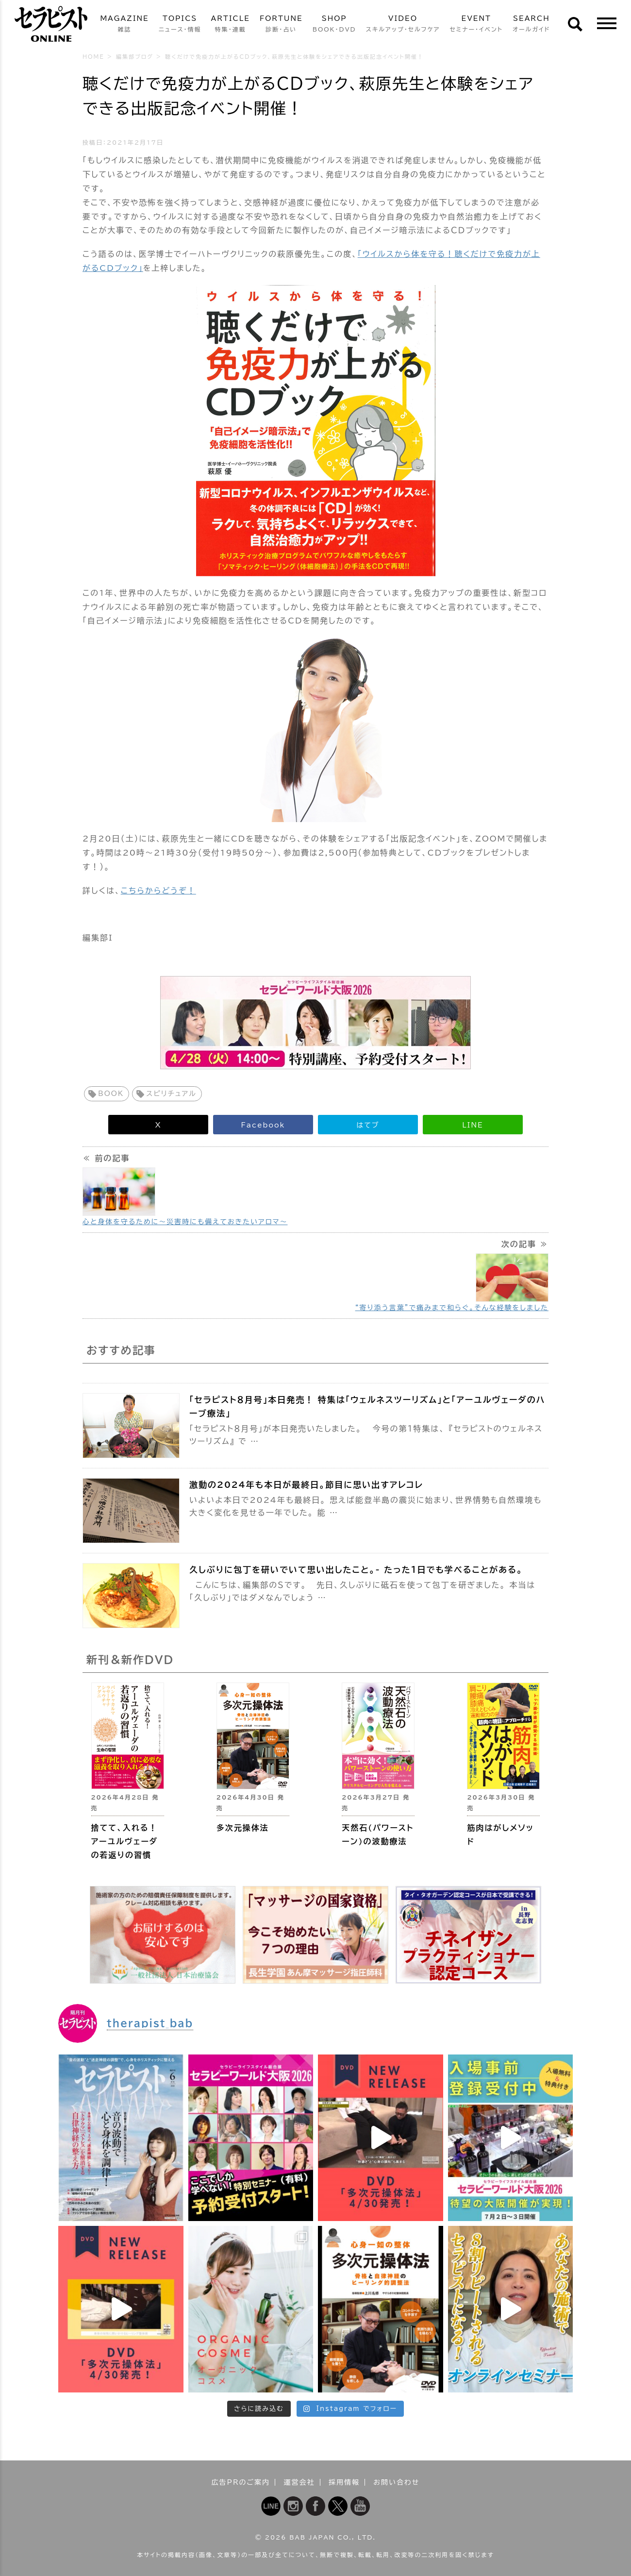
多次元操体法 (242, 1828)
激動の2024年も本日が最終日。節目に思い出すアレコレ (306, 1485)
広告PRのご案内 (241, 2482)
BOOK (111, 1093)
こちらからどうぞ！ (158, 890)
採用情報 (344, 2482)
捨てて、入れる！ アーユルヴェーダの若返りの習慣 (124, 1841)
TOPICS (180, 24)
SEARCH (531, 24)
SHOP (334, 24)
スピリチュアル (171, 1093)
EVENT (476, 24)
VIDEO (403, 24)
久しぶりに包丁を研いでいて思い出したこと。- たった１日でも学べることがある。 (356, 1570)
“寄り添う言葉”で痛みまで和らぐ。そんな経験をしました (451, 1307)
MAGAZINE (124, 24)
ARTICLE (230, 24)
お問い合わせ (396, 2482)
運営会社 (299, 2482)
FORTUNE (281, 24)
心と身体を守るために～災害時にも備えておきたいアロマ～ (185, 1221)
